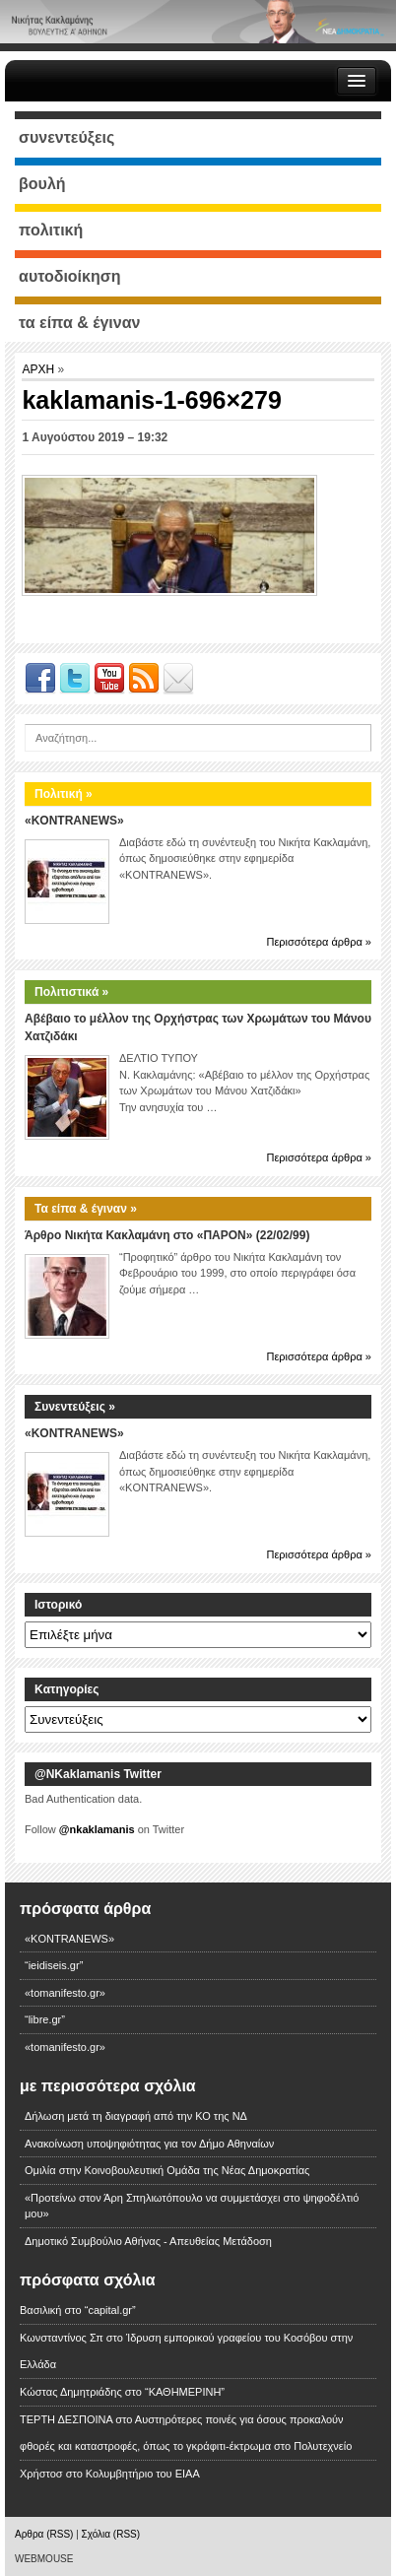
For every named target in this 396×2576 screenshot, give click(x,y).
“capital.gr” (110, 2310)
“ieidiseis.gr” (54, 1965)
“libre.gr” (45, 2019)
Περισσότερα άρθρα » (318, 942)
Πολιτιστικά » (71, 992)
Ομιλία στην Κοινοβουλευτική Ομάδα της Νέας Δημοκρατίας (167, 2170)
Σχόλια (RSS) (111, 2534)
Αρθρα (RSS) (44, 2534)
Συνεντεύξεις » (74, 1407)
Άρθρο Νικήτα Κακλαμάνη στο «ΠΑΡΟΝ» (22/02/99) (167, 1235)
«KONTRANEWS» (74, 820)
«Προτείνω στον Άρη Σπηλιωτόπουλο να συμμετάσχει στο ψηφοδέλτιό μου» (192, 2206)
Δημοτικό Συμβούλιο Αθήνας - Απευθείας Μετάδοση (148, 2241)
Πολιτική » (63, 794)
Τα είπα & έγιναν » (85, 1209)
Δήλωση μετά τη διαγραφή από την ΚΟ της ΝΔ (136, 2116)
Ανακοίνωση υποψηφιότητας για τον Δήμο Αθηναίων (149, 2143)
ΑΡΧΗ (39, 369)
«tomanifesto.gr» (65, 1993)
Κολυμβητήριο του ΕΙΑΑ (143, 2473)
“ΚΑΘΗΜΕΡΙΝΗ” (185, 2392)
